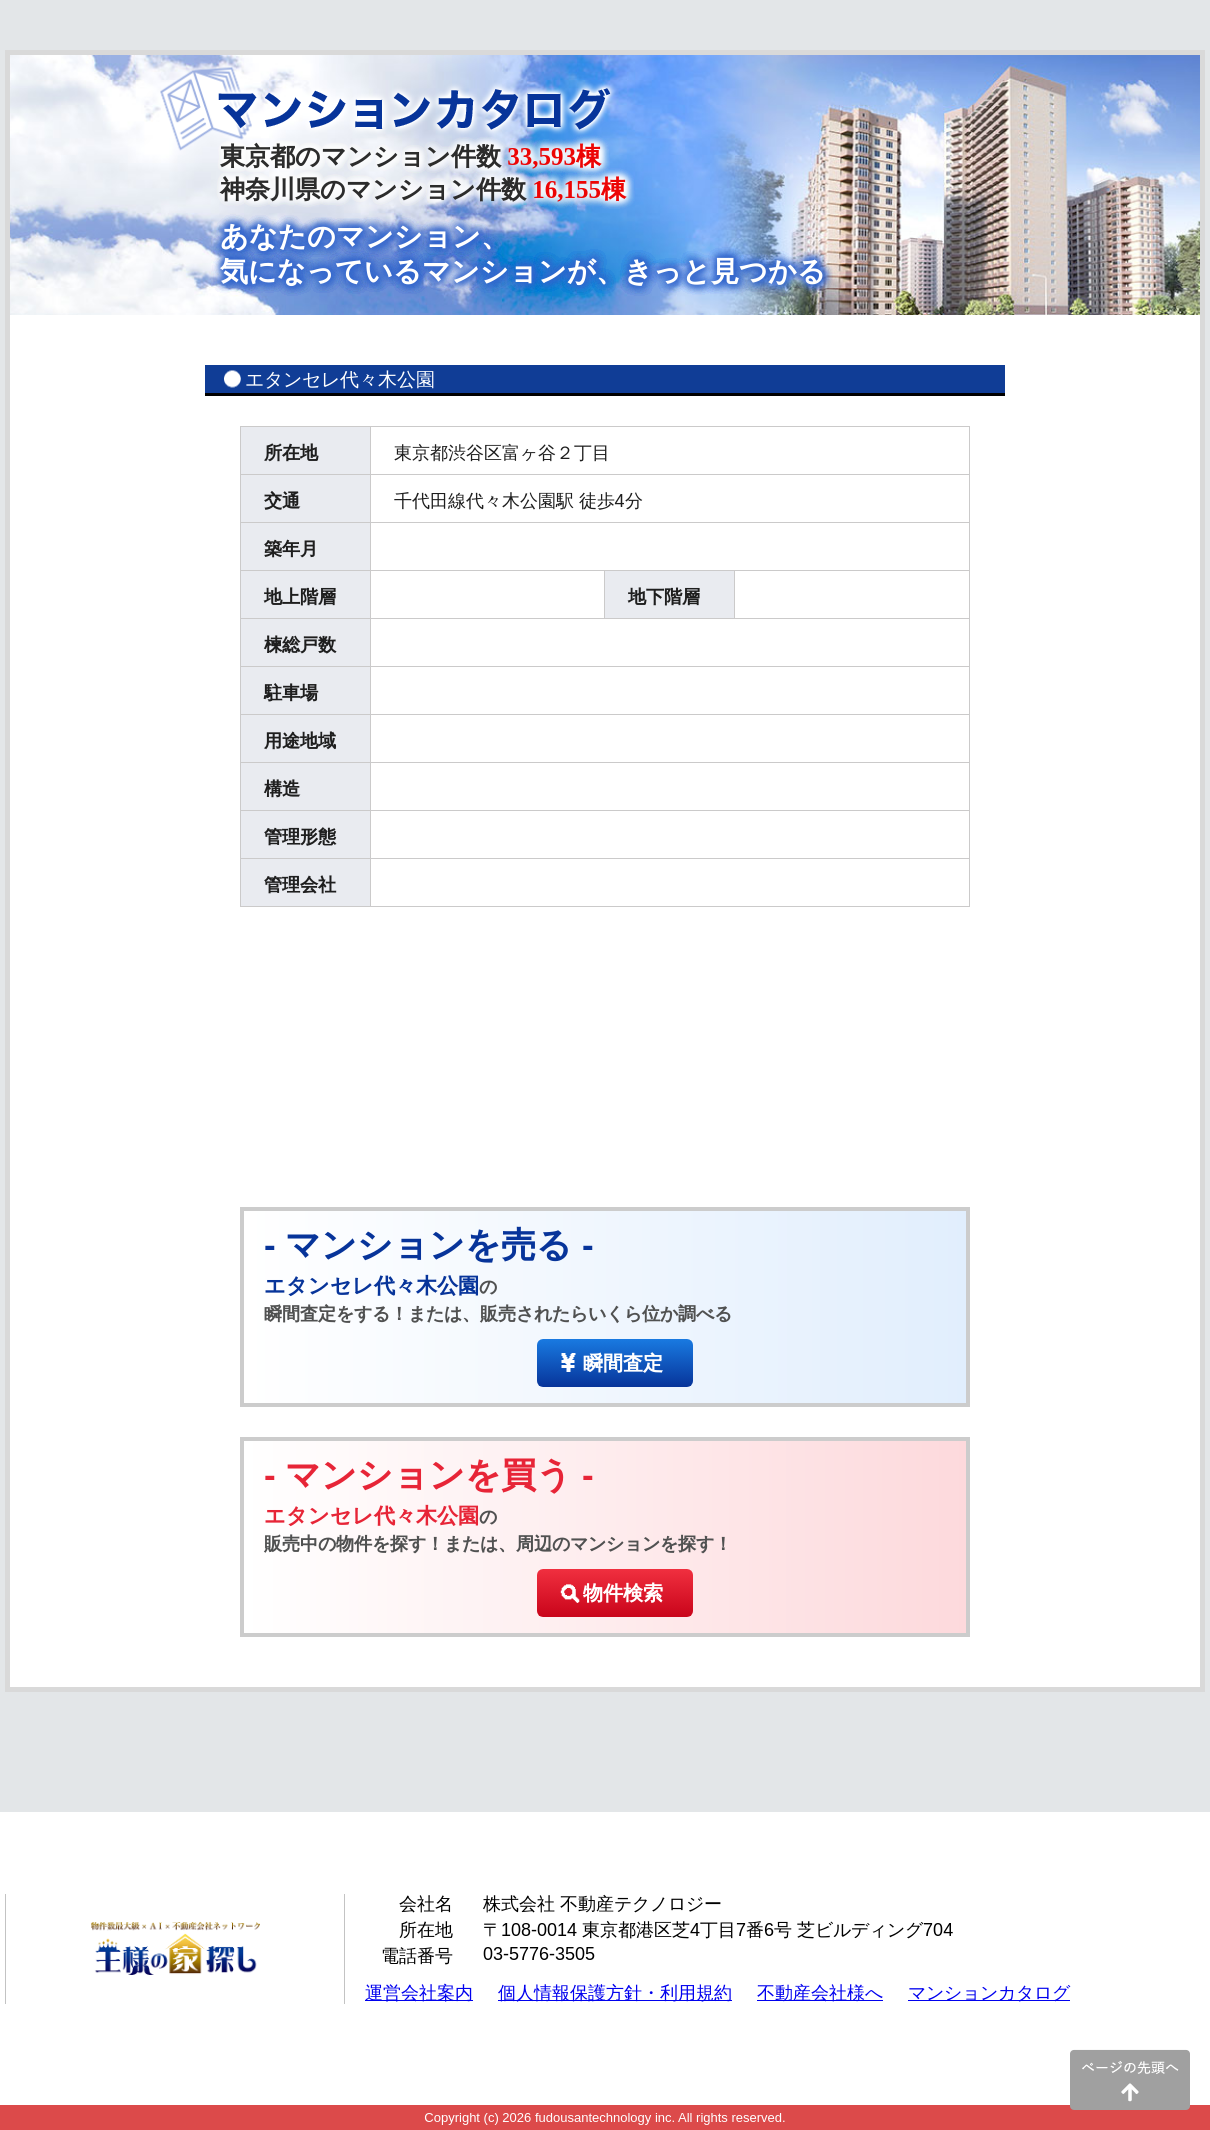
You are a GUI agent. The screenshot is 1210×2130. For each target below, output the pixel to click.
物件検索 (623, 1593)
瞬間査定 (623, 1363)
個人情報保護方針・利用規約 (615, 1993)
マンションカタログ (989, 1993)
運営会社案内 (419, 1993)
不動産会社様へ (820, 1993)
